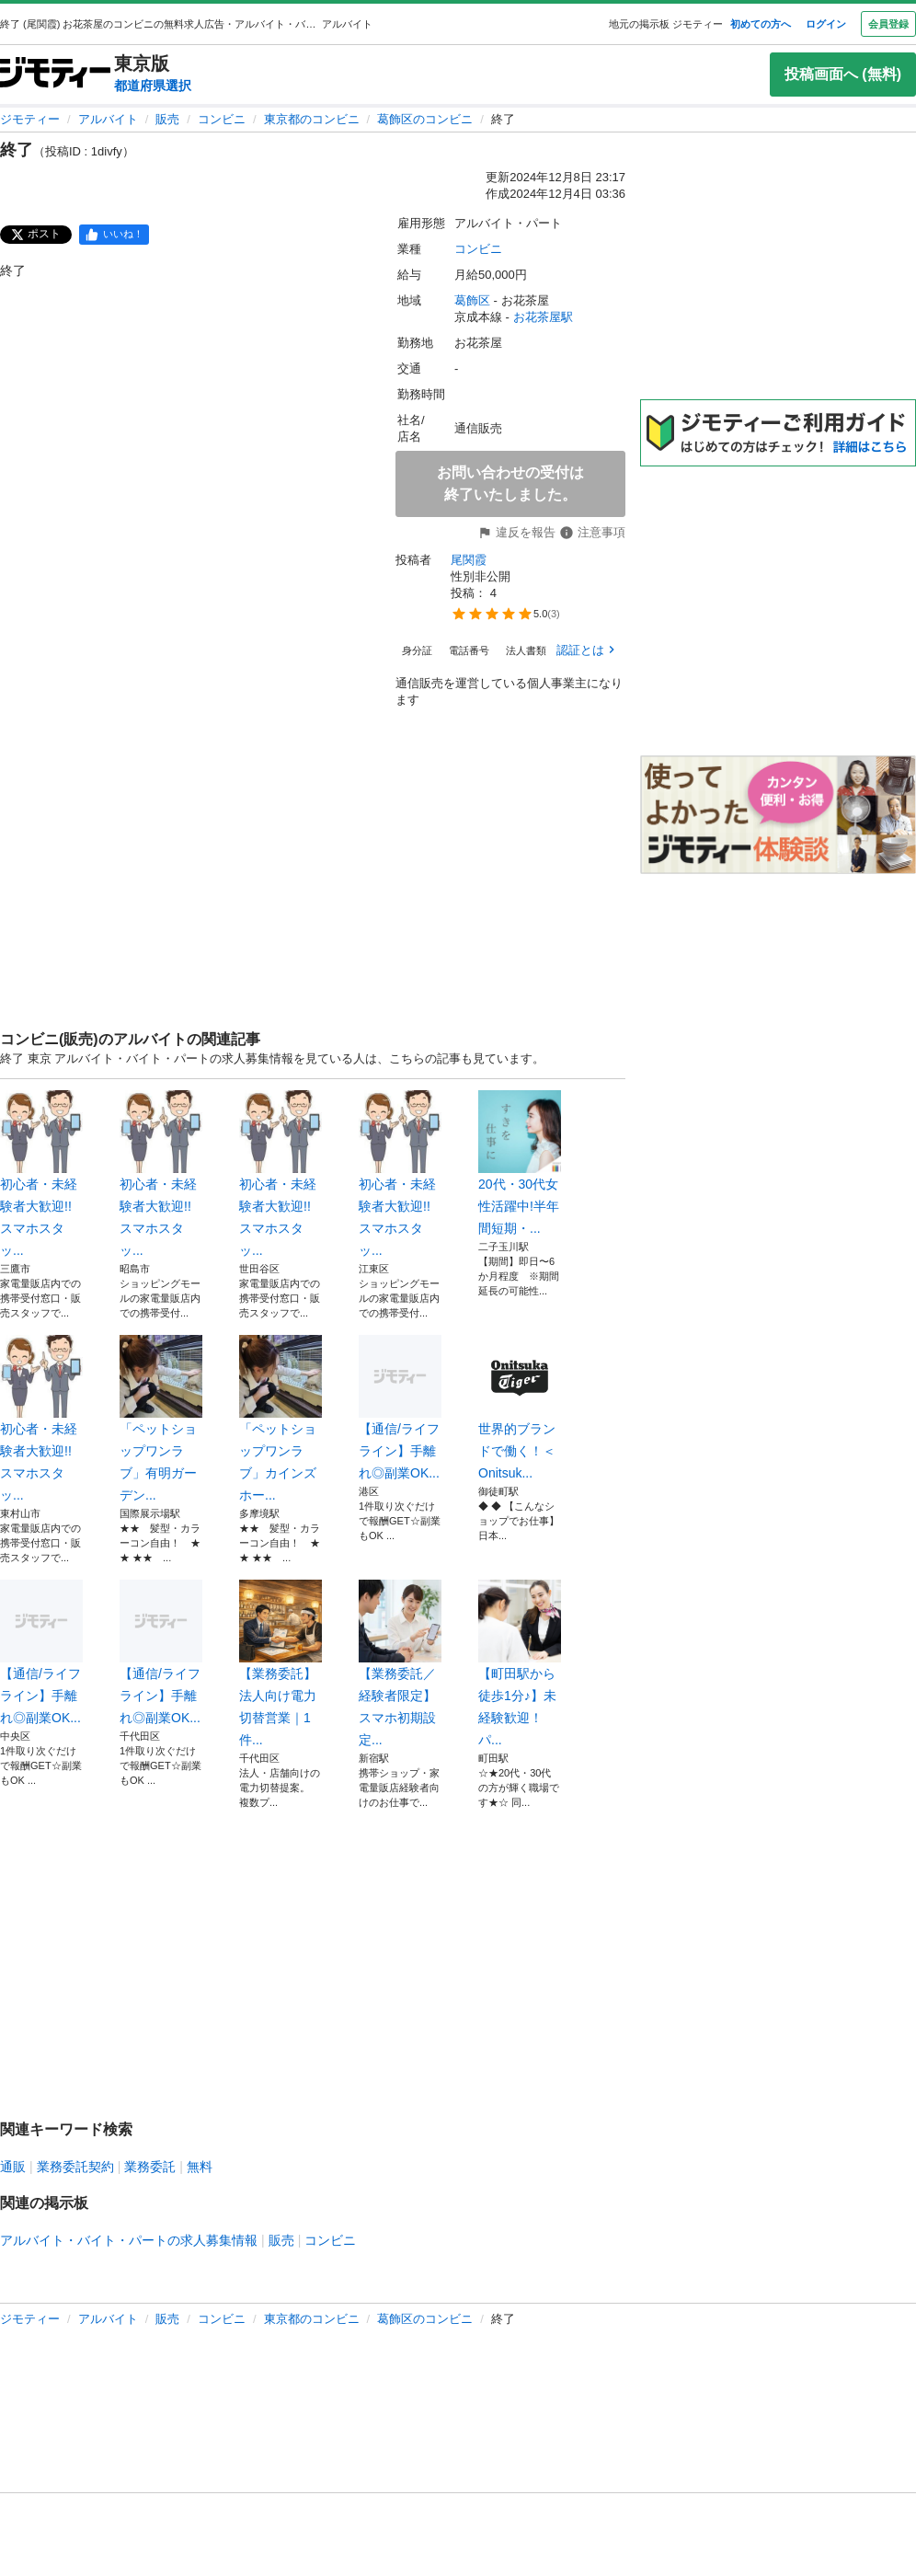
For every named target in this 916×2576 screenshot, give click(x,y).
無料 (199, 2166)
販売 (167, 119)
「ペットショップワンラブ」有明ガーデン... (161, 1418)
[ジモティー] (55, 74)
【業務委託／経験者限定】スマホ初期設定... (400, 1663)
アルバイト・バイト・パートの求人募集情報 (129, 2240)
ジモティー (30, 119)
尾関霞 (469, 560)
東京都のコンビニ (312, 119)
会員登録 (888, 23)
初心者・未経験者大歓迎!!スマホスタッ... (41, 1174)
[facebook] (114, 234)
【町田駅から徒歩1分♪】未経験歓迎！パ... (519, 1663)
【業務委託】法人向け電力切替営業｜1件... (280, 1663)
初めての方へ (760, 23)
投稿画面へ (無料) (842, 74)
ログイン (826, 23)
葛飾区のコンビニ (425, 119)
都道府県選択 (152, 85)
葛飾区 (472, 300)
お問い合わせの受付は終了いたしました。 (510, 483)
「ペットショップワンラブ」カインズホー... (280, 1418)
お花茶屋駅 (543, 317)
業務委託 (150, 2166)
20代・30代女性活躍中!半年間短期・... (519, 1163)
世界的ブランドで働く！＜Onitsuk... (519, 1407)
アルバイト (108, 119)
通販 (13, 2166)
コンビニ (222, 119)
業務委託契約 (75, 2166)
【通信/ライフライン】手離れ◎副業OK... (400, 1407)
